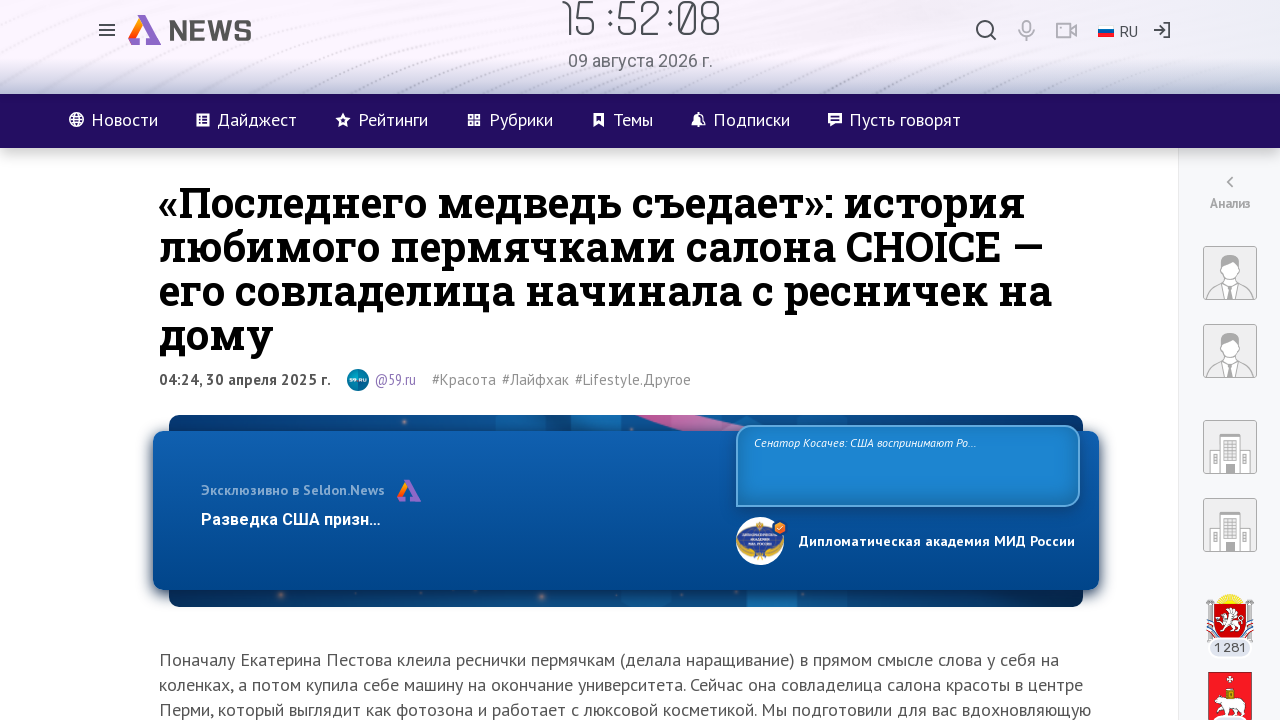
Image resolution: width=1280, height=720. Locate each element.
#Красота (464, 379)
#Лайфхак (535, 379)
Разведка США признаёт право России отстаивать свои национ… (458, 519)
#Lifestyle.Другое (633, 379)
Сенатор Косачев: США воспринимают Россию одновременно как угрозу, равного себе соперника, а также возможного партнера (905, 464)
